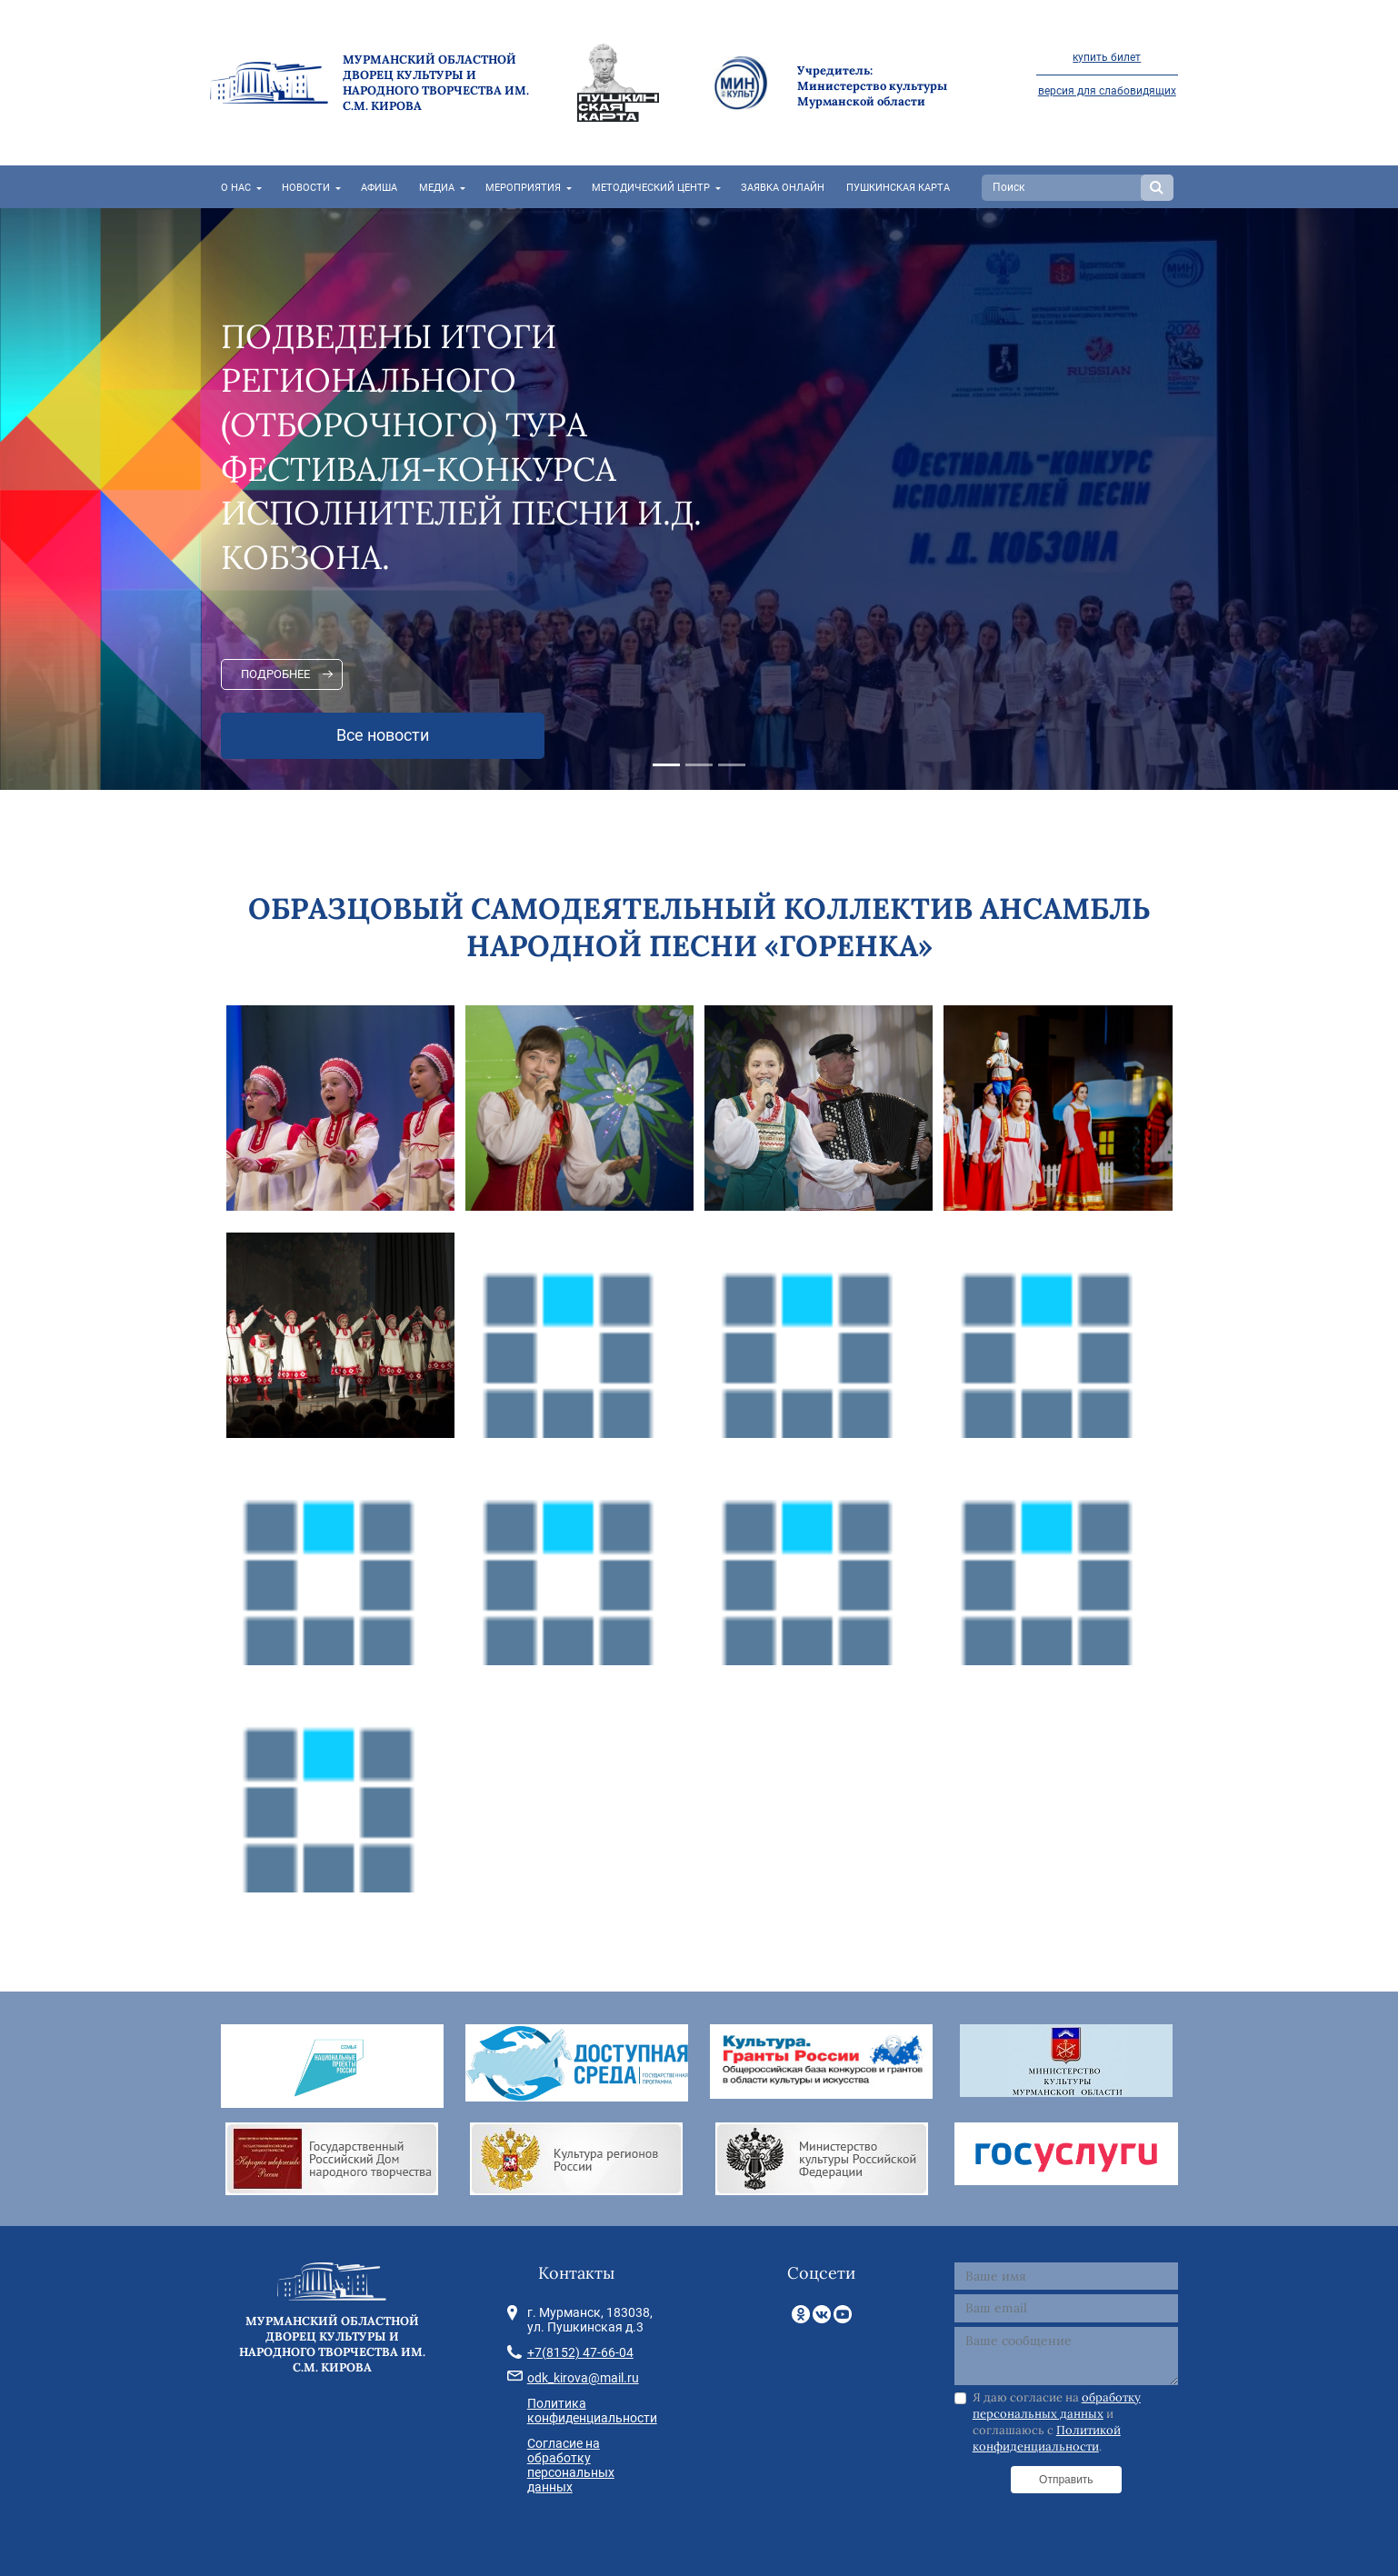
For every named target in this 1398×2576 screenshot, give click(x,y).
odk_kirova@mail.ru (583, 2378)
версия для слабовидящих (1107, 91)
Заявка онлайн (782, 188)
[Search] (1063, 188)
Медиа (436, 188)
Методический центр (651, 188)
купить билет (1107, 57)
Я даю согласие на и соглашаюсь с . (1057, 2422)
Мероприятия (523, 188)
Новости (306, 188)
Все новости (382, 735)
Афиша (379, 188)
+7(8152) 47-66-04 (580, 2352)
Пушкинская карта (898, 188)
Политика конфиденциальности (592, 2410)
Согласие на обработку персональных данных (570, 2465)
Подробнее (275, 674)
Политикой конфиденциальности (1047, 2438)
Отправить (1066, 2479)
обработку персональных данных (1057, 2405)
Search (1157, 188)
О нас (236, 188)
